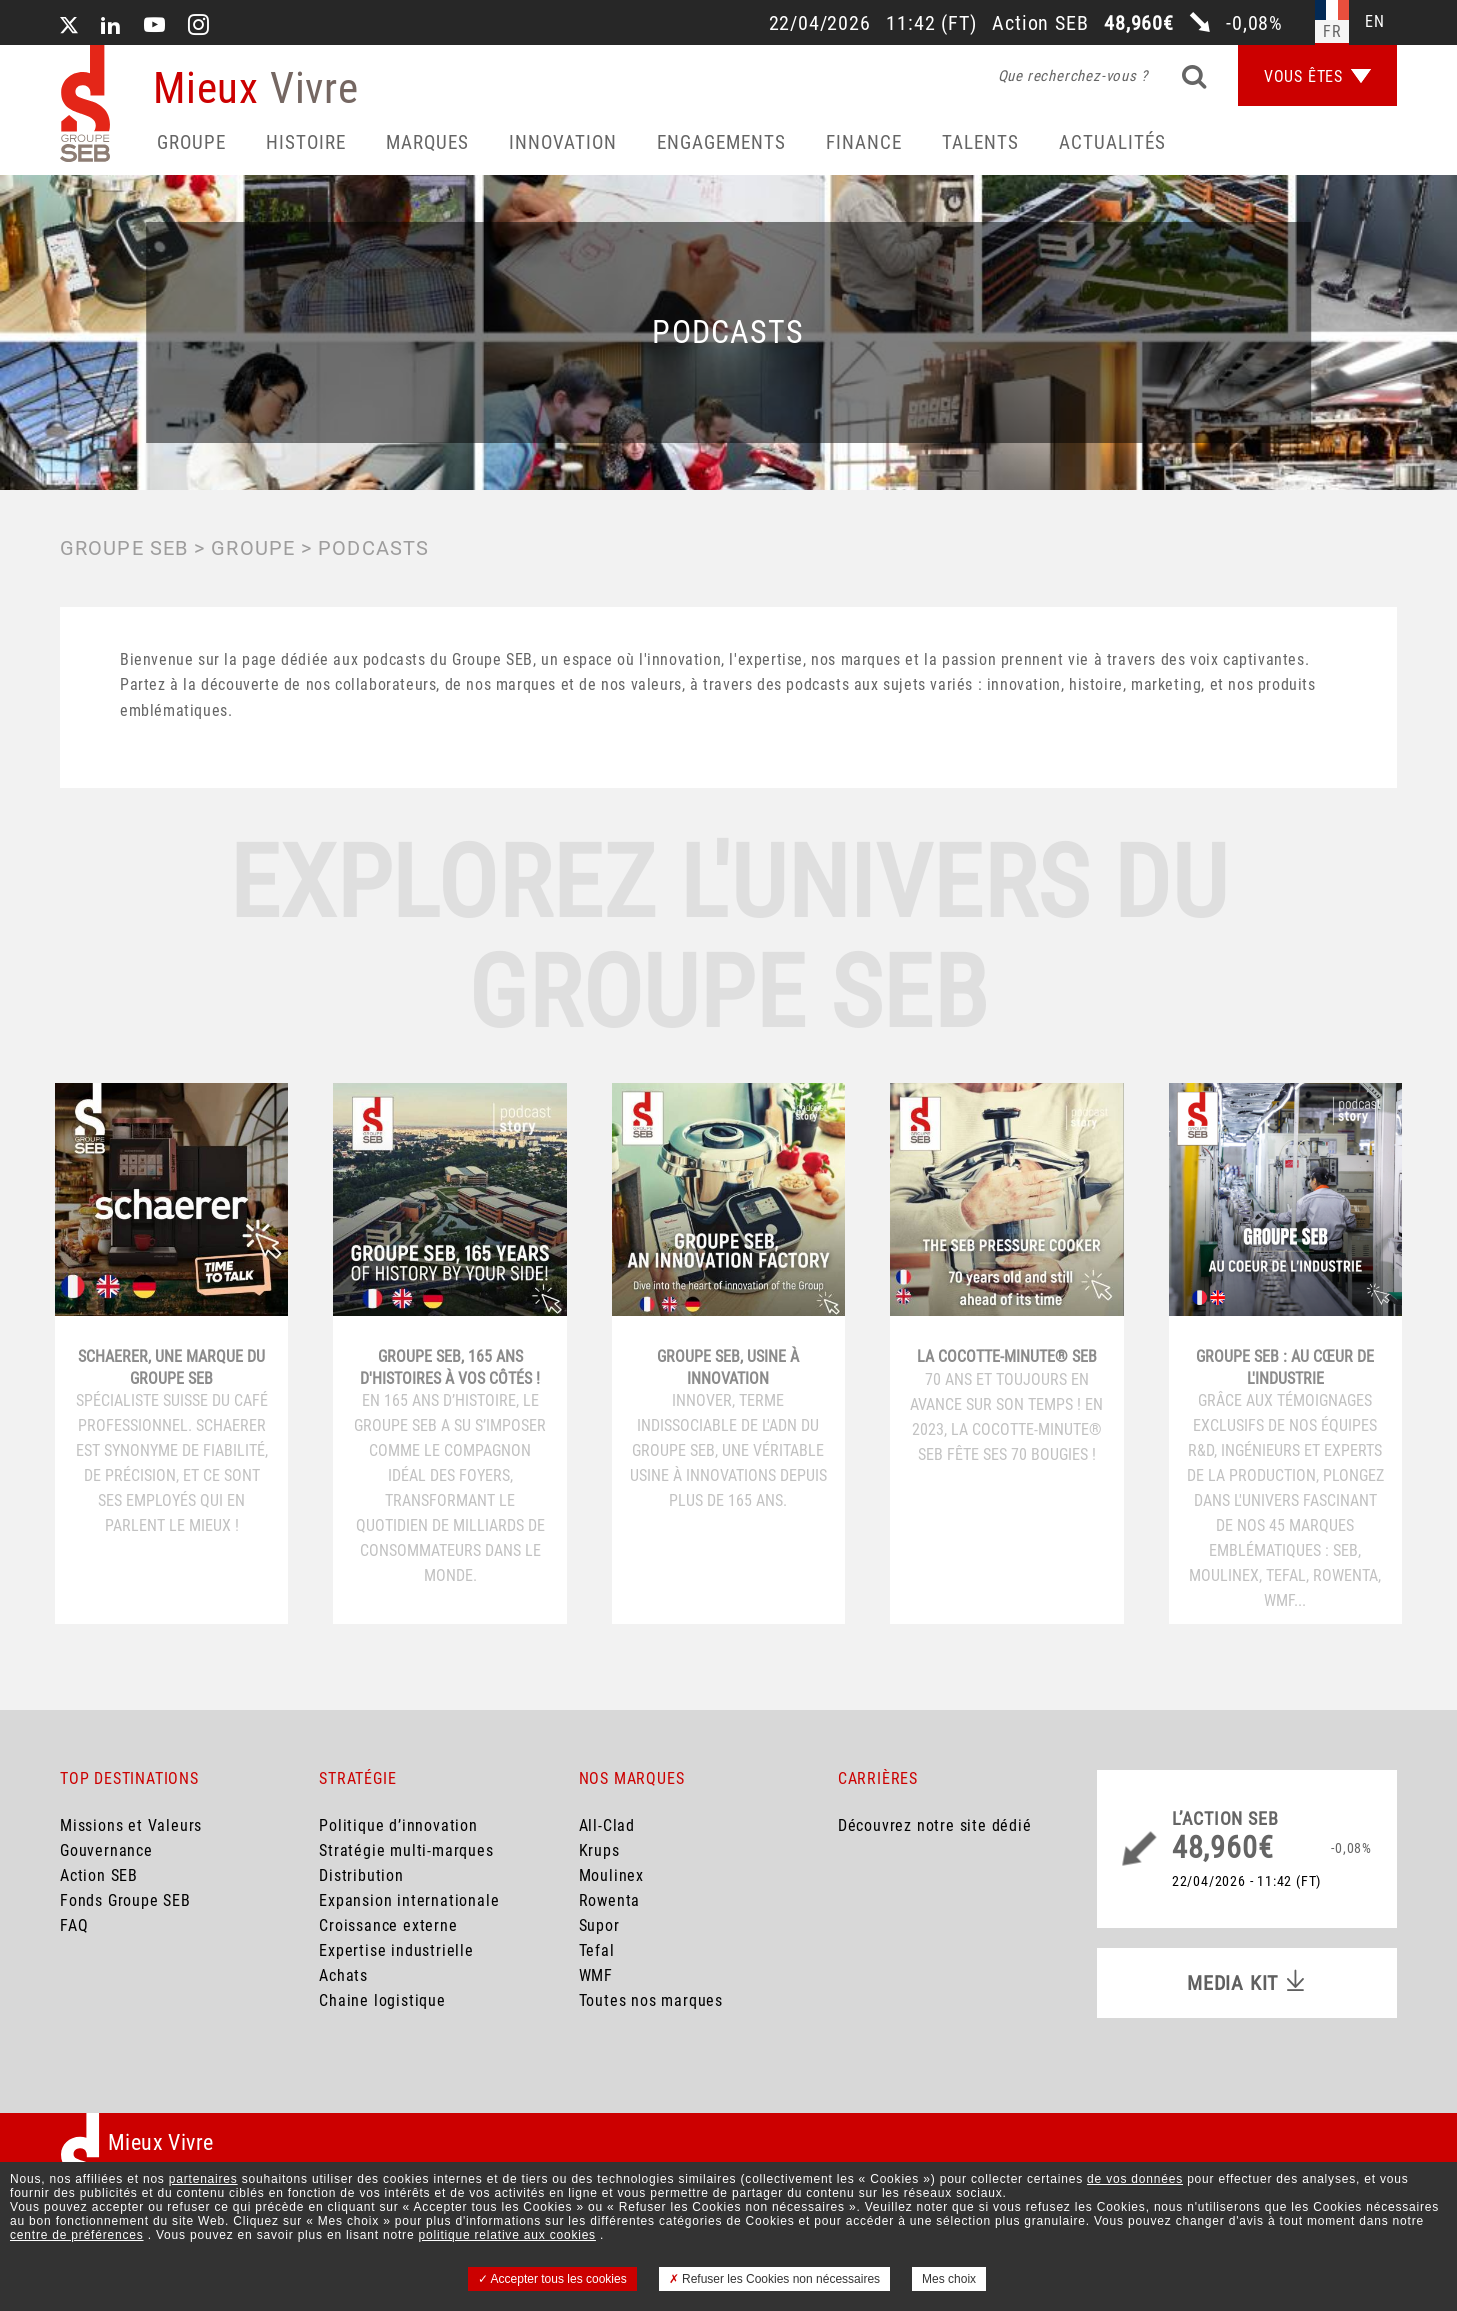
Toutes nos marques (651, 2000)
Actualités (1112, 142)
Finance (864, 142)
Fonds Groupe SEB (125, 1900)
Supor (599, 1925)
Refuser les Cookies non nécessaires (774, 2279)
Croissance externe (388, 1925)
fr (1332, 31)
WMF (596, 1975)
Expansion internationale (409, 1900)
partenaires (203, 2179)
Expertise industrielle (396, 1950)
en (1375, 21)
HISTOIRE (306, 142)
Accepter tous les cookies (552, 2279)
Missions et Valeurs (131, 1825)
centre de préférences (77, 2235)
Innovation (563, 142)
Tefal (597, 1950)
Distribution (361, 1875)
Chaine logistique (382, 2000)
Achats (343, 1975)
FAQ (74, 1925)
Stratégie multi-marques (406, 1850)
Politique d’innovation (398, 1825)
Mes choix (949, 2279)
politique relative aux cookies (507, 2235)
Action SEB (99, 1875)
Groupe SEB (124, 548)
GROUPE (253, 548)
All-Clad (607, 1825)
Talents (980, 142)
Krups (599, 1850)
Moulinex (611, 1875)
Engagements (721, 142)
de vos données (1135, 2179)
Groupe (191, 142)
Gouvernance (106, 1850)
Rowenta (610, 1900)
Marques (427, 142)
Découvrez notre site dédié (935, 1825)
